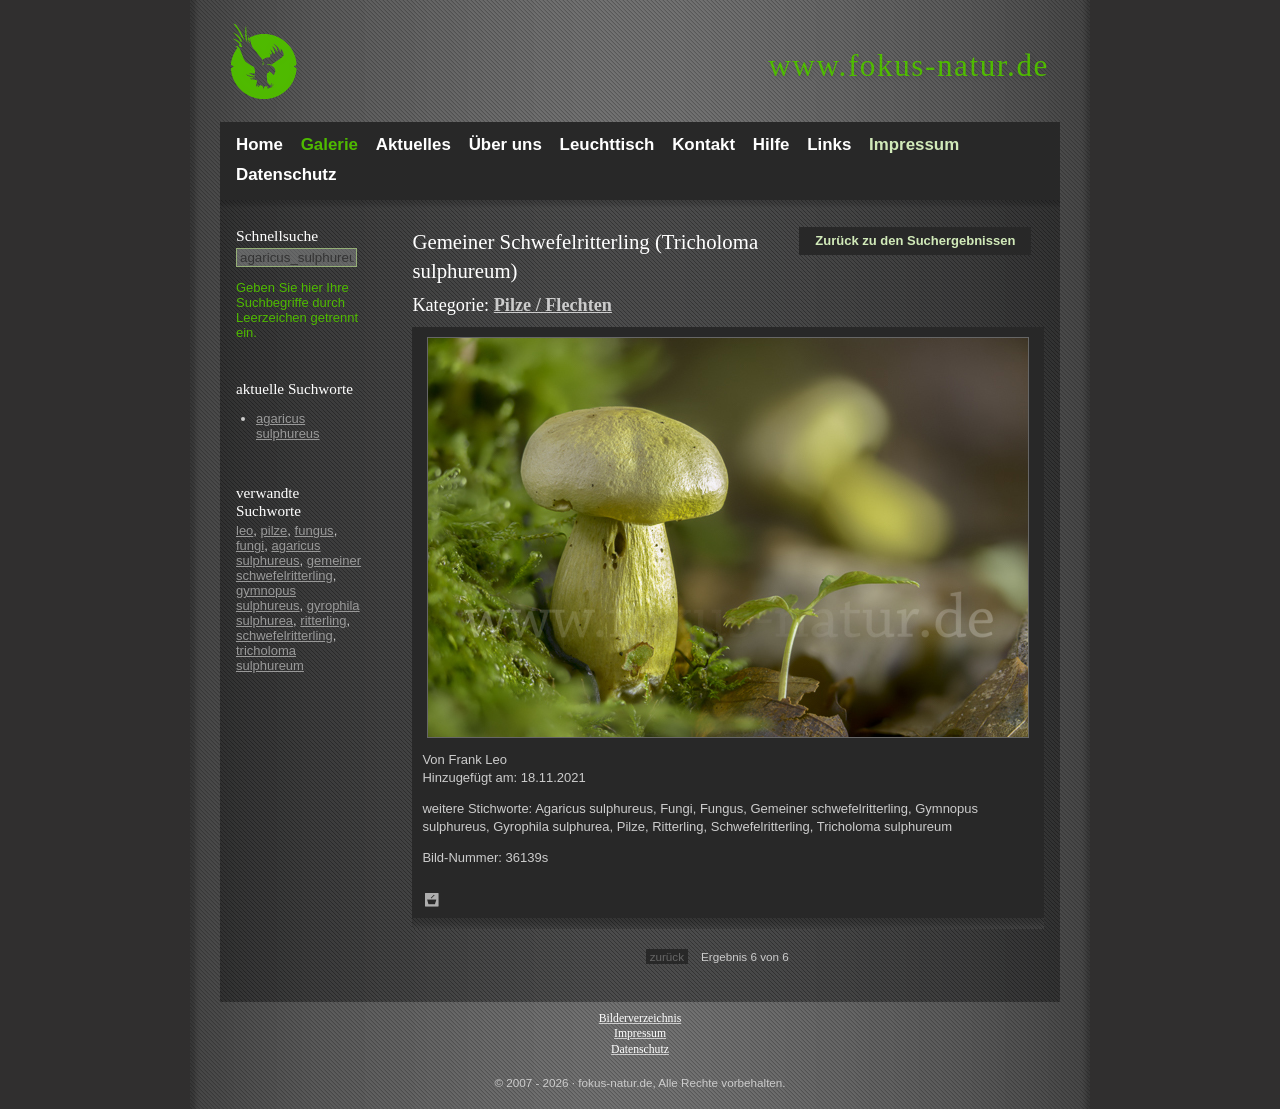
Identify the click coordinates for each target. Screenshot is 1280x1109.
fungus (314, 530)
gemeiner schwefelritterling (298, 568)
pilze (274, 530)
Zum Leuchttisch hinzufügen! (432, 900)
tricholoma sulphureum (270, 658)
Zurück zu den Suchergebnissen (915, 240)
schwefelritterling (284, 635)
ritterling (323, 620)
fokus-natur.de (908, 65)
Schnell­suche (277, 235)
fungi (250, 545)
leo (244, 530)
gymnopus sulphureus (268, 598)
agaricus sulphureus (288, 426)
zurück (667, 956)
